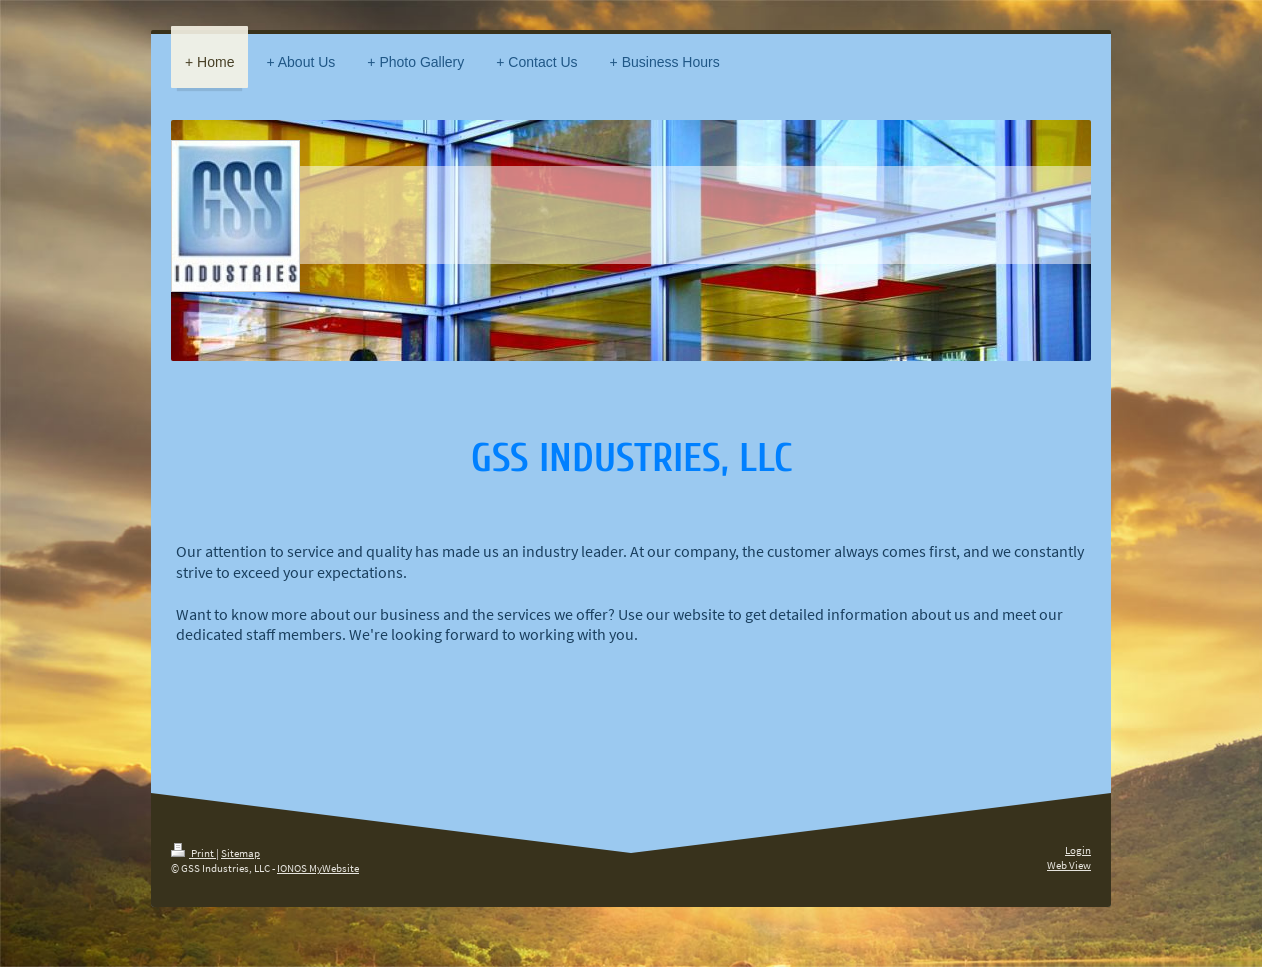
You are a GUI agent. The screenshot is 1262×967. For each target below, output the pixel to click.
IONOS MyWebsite (318, 868)
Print (193, 853)
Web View (1069, 865)
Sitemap (240, 853)
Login (1078, 850)
